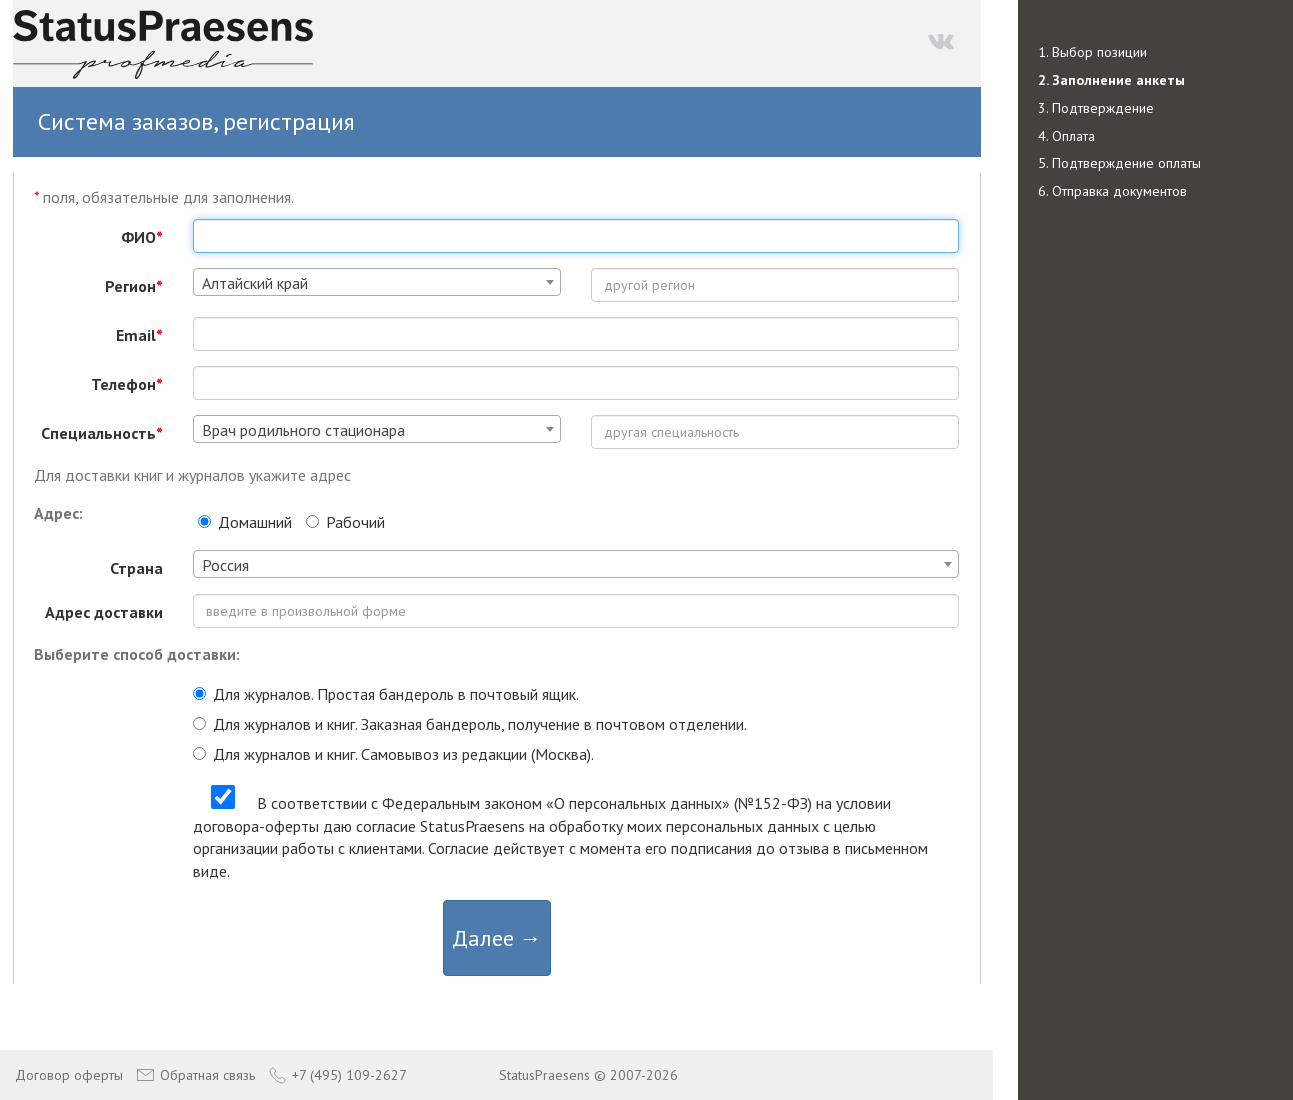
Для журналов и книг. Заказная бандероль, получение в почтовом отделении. (470, 724)
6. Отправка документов (1112, 191)
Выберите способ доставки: (137, 654)
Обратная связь (195, 1075)
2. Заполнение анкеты (1111, 80)
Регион (134, 286)
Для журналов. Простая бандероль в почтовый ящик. (386, 694)
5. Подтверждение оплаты (1119, 163)
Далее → (497, 938)
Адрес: (58, 513)
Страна (136, 568)
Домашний (245, 522)
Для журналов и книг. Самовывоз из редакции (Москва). (393, 754)
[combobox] (377, 282)
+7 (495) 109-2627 (337, 1075)
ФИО (142, 237)
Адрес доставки (104, 612)
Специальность (102, 433)
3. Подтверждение (1096, 108)
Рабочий (345, 522)
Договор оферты (69, 1075)
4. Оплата (1066, 136)
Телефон (127, 384)
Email (139, 335)
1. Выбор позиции (1092, 52)
